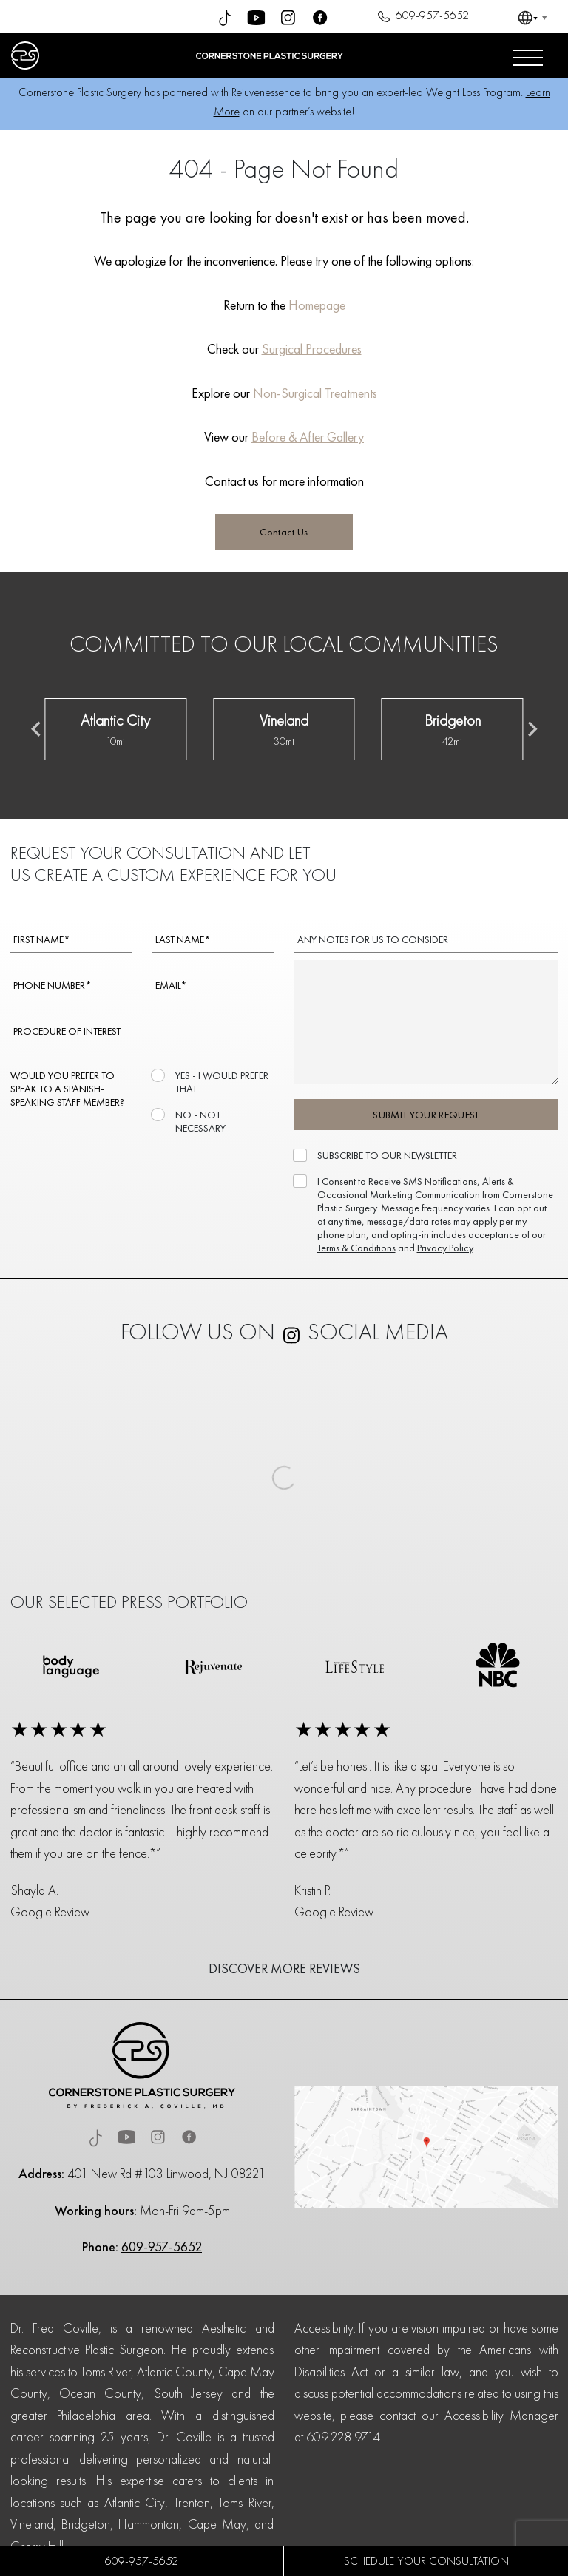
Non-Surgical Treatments (315, 393)
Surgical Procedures (312, 348)
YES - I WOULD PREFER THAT (220, 1082)
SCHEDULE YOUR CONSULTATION (426, 2561)
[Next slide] (531, 729)
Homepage (316, 305)
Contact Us (284, 531)
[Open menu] (528, 55)
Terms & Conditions (356, 1247)
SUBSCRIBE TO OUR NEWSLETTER (385, 1155)
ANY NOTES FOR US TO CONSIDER (372, 939)
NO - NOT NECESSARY (199, 1121)
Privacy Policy (445, 1247)
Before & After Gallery (307, 436)
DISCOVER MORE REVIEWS (284, 1968)
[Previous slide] (37, 729)
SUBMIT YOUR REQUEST (426, 1114)
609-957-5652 (421, 17)
